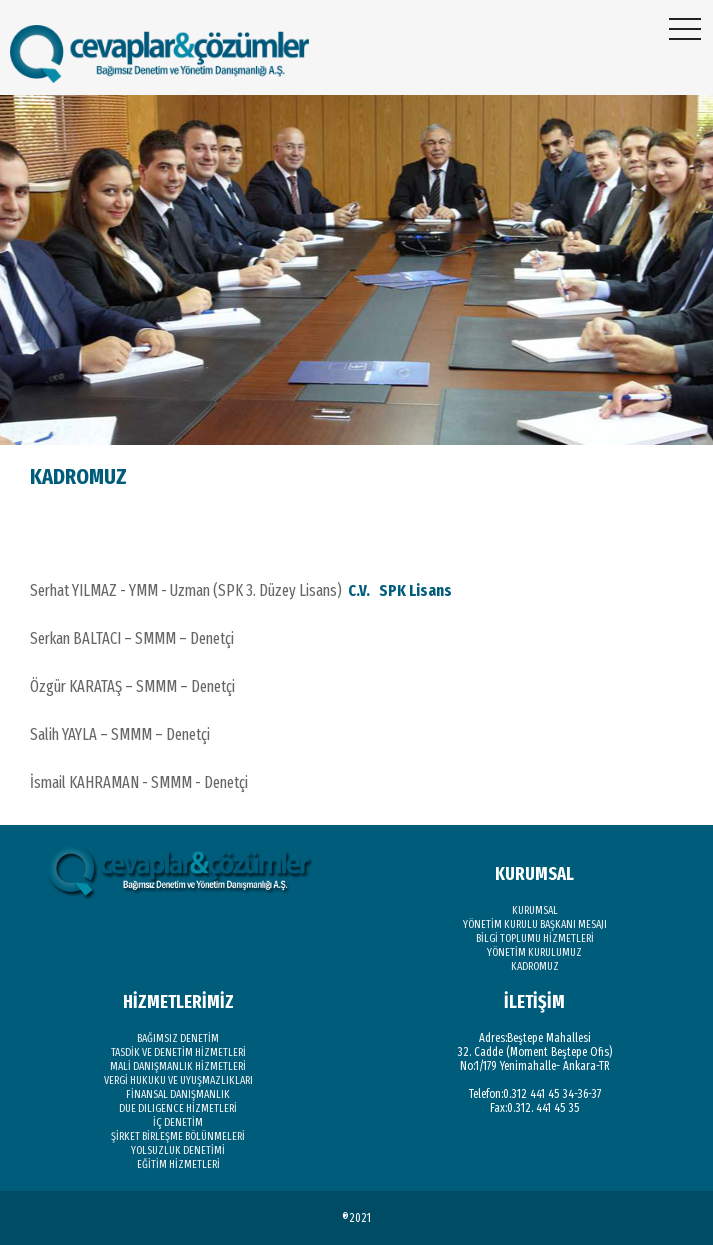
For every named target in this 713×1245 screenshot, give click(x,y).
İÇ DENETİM (178, 1122)
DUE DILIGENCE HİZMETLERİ (178, 1108)
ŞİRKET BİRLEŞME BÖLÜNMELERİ (178, 1136)
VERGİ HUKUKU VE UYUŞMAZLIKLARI (178, 1080)
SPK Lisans (415, 590)
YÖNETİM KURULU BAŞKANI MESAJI (535, 924)
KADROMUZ (535, 966)
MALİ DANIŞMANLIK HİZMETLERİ (178, 1066)
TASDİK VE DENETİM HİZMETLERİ (178, 1052)
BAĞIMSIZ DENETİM (178, 1038)
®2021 (356, 1218)
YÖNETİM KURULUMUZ (534, 952)
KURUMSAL (535, 910)
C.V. (360, 590)
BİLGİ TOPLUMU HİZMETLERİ (535, 938)
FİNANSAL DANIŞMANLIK (178, 1094)
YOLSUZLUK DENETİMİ (178, 1150)
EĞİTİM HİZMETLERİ (178, 1164)
